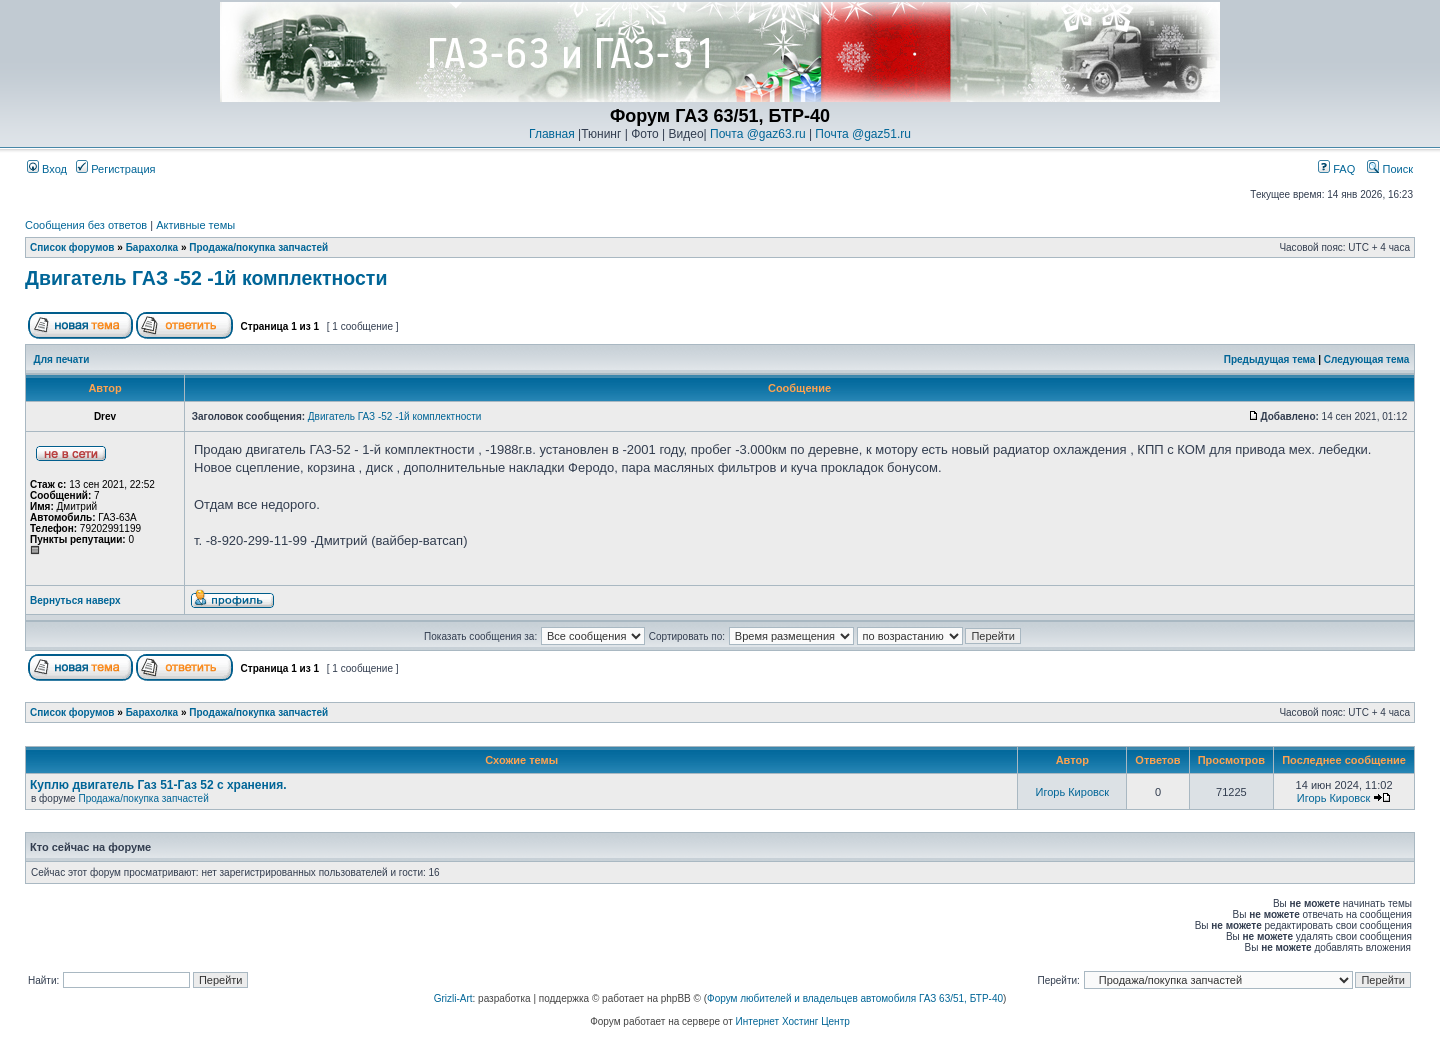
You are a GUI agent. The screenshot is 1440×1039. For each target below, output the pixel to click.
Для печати (62, 359)
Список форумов (72, 247)
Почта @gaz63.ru (758, 134)
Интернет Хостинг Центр (793, 1021)
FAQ (1336, 169)
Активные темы (195, 225)
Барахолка (152, 247)
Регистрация (115, 169)
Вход (47, 169)
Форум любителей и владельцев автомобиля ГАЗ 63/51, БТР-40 (855, 998)
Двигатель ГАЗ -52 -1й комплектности (206, 278)
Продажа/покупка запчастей (258, 247)
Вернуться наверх (75, 600)
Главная (552, 134)
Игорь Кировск (1073, 792)
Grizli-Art (453, 998)
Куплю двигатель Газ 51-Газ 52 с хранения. (158, 785)
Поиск (1390, 169)
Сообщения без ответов (86, 225)
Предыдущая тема (1270, 359)
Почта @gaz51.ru (863, 134)
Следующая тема (1366, 359)
